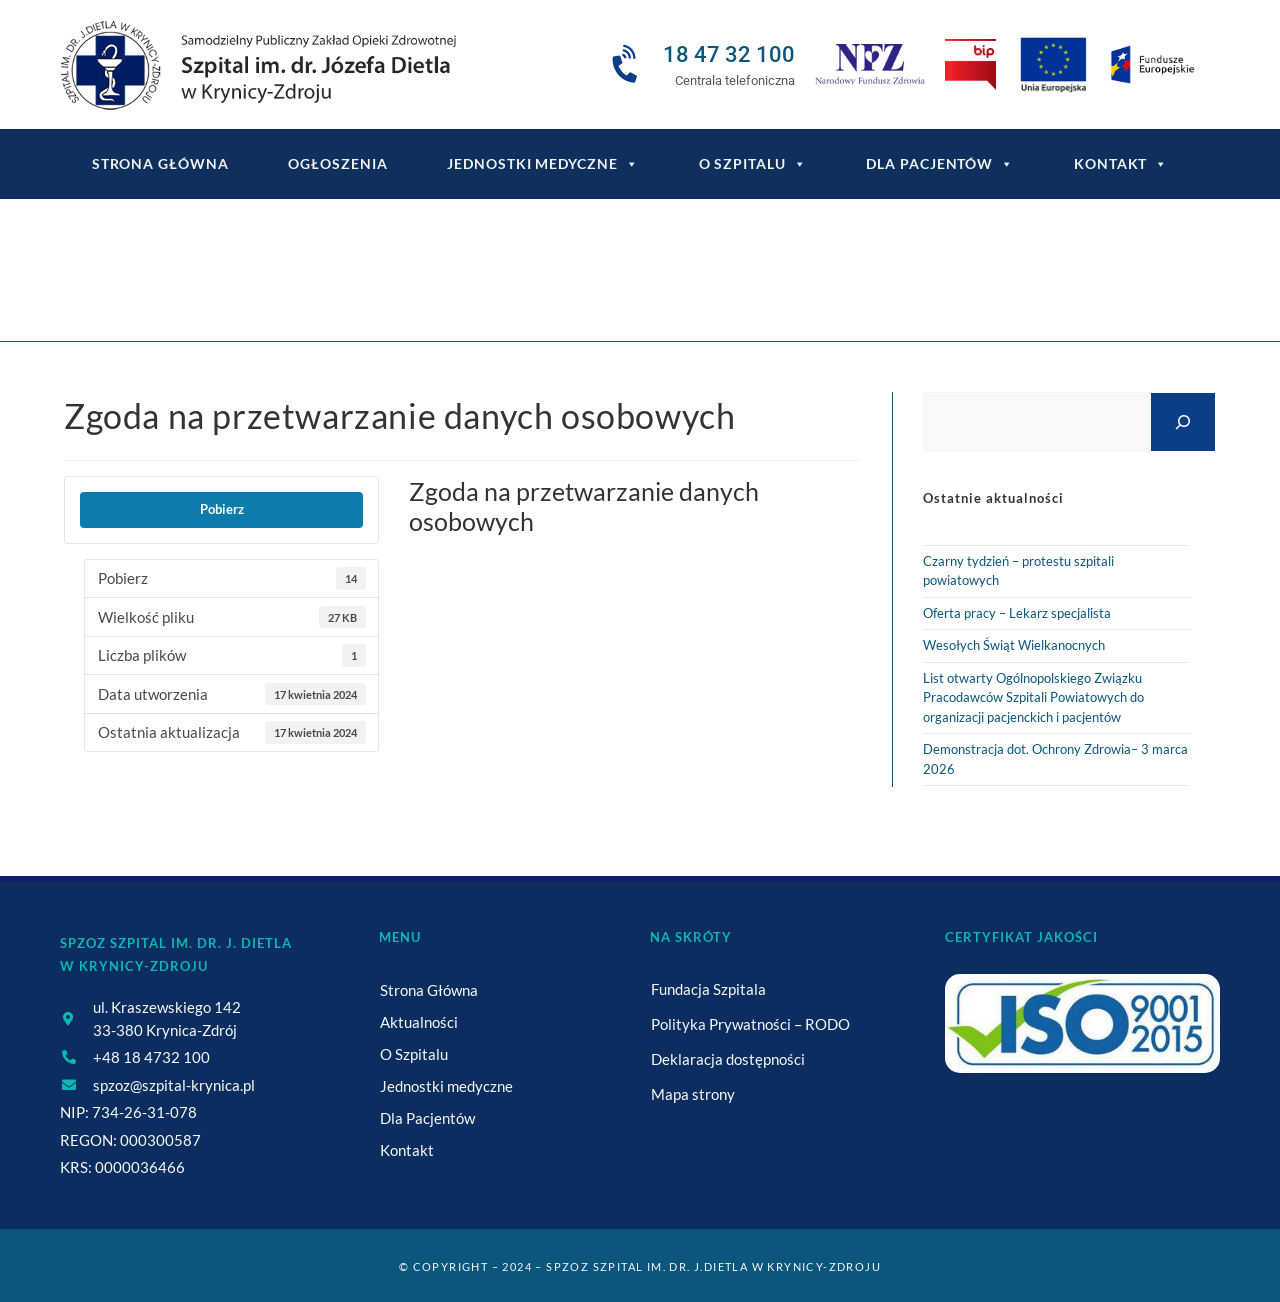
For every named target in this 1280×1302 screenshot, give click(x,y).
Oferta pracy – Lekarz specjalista (1017, 613)
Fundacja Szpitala (708, 989)
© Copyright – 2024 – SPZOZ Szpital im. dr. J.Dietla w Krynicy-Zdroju (640, 1266)
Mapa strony (693, 1094)
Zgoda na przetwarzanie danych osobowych (700, 282)
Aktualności (419, 1022)
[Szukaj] (1183, 421)
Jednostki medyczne (542, 164)
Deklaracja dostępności (728, 1059)
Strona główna (160, 163)
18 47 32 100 (729, 54)
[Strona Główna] (484, 282)
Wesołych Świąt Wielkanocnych (1014, 645)
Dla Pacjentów (940, 164)
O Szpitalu (753, 164)
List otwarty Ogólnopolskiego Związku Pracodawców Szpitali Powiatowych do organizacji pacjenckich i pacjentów (1033, 697)
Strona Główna (429, 990)
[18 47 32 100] (628, 65)
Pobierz (222, 509)
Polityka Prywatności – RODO (750, 1024)
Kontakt (1121, 164)
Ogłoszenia (337, 163)
